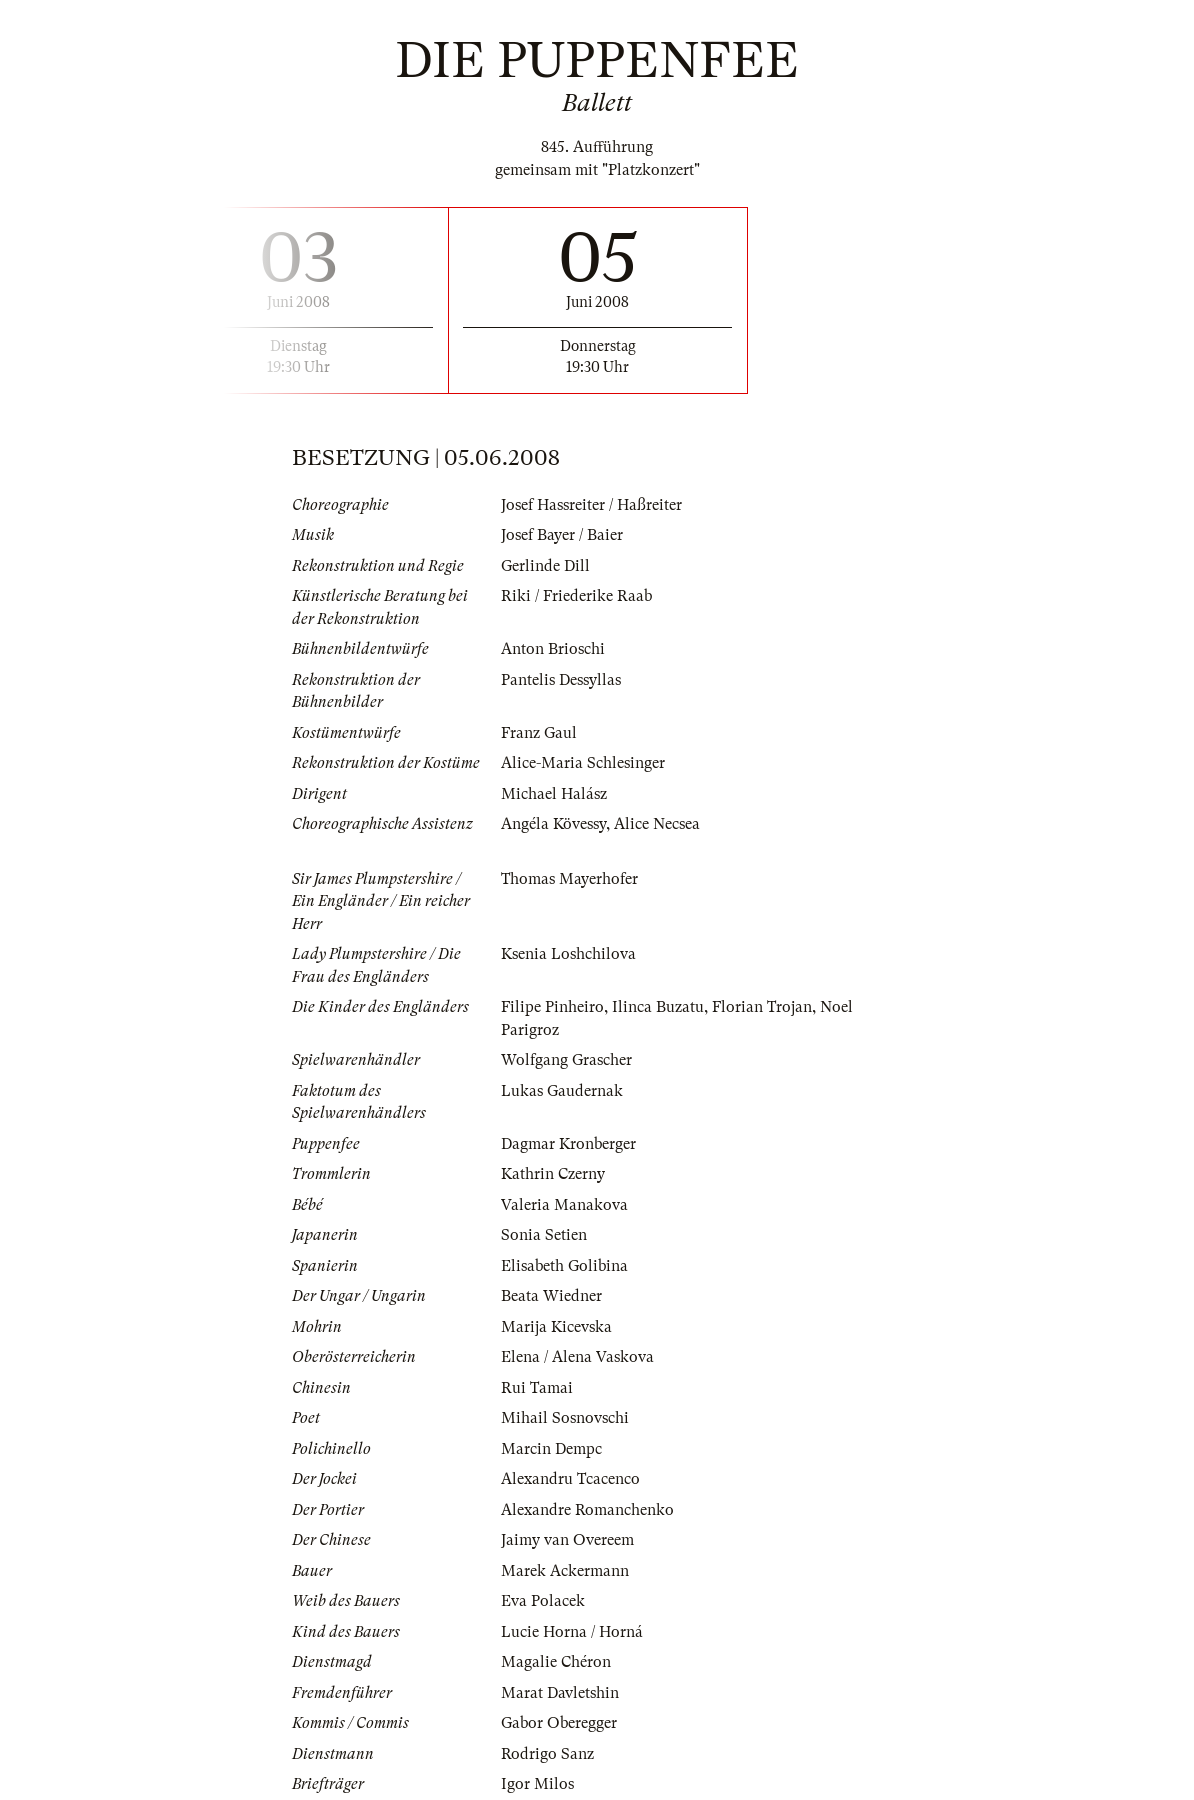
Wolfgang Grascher (566, 1060)
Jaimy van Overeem (567, 1540)
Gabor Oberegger (559, 1723)
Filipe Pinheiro (552, 1007)
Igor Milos (537, 1784)
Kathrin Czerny (553, 1174)
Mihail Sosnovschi (565, 1418)
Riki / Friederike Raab (576, 596)
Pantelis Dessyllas (561, 680)
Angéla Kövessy (553, 824)
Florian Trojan (762, 1007)
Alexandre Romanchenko (587, 1510)
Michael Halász (554, 794)
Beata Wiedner (551, 1296)
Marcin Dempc (551, 1449)
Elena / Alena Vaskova (577, 1357)
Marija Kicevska (556, 1327)
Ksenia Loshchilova (568, 954)
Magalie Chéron (556, 1662)
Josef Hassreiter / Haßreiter (591, 505)
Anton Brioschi (553, 649)
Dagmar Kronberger (568, 1144)
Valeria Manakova (564, 1205)
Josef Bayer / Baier (562, 535)
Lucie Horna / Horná (572, 1632)
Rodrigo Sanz (547, 1754)
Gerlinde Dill (545, 566)
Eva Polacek (543, 1601)
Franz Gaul (539, 733)
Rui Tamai (537, 1388)
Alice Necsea (657, 824)
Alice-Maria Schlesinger (583, 763)
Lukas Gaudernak (562, 1091)
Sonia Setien (544, 1235)
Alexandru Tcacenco (570, 1479)
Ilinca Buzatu (658, 1007)
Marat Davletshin (560, 1693)
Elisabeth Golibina (564, 1266)
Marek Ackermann (565, 1571)
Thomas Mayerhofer (569, 879)
